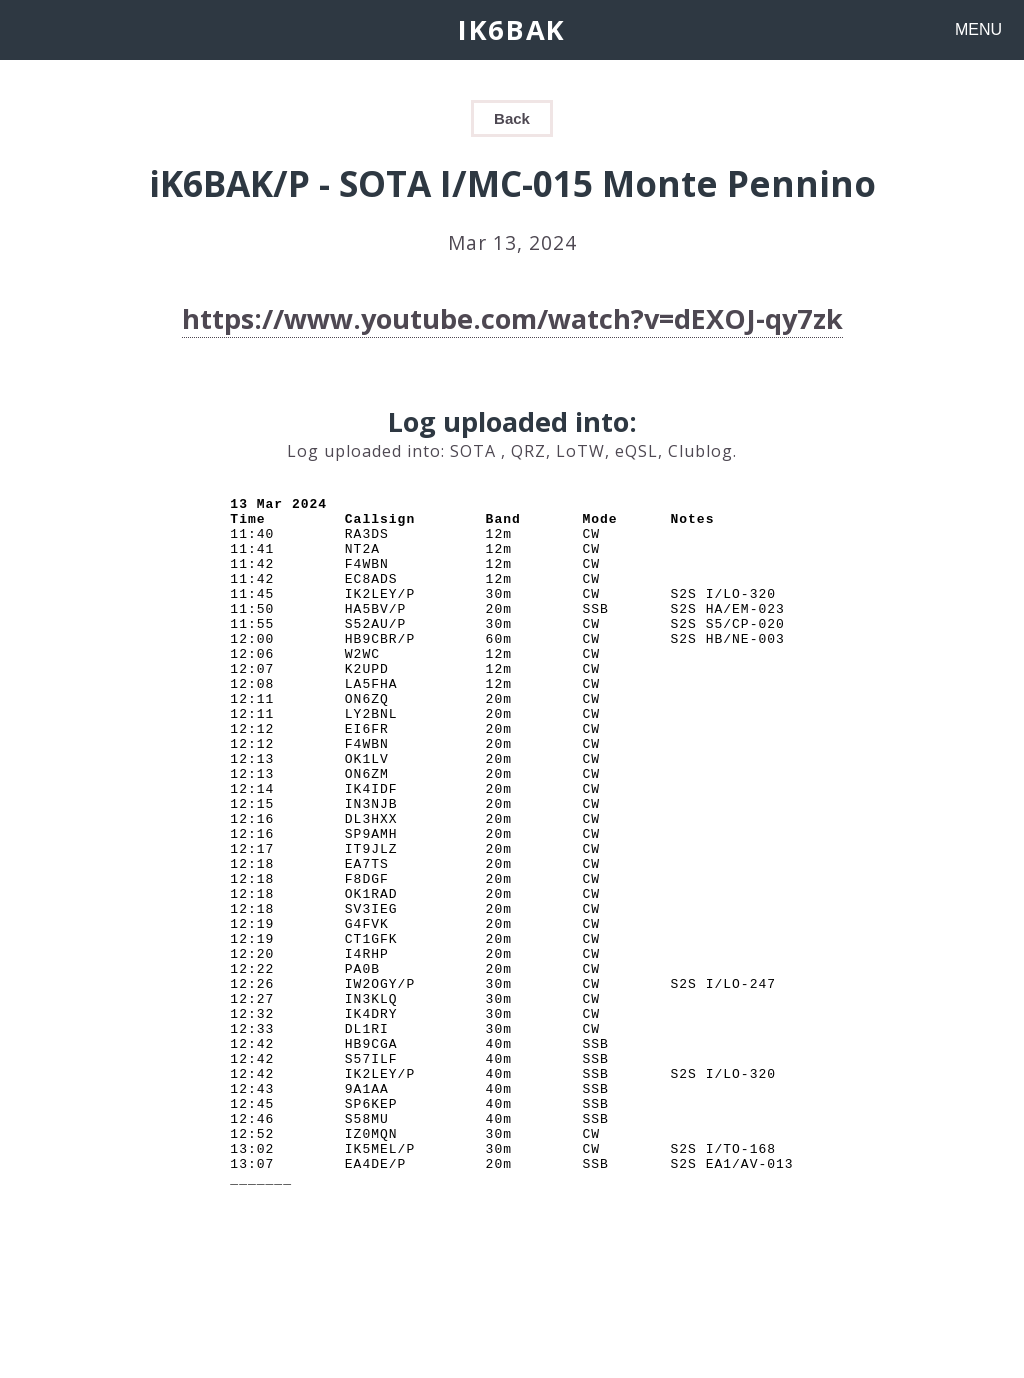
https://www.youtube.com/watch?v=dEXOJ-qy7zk (512, 318)
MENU (978, 29)
